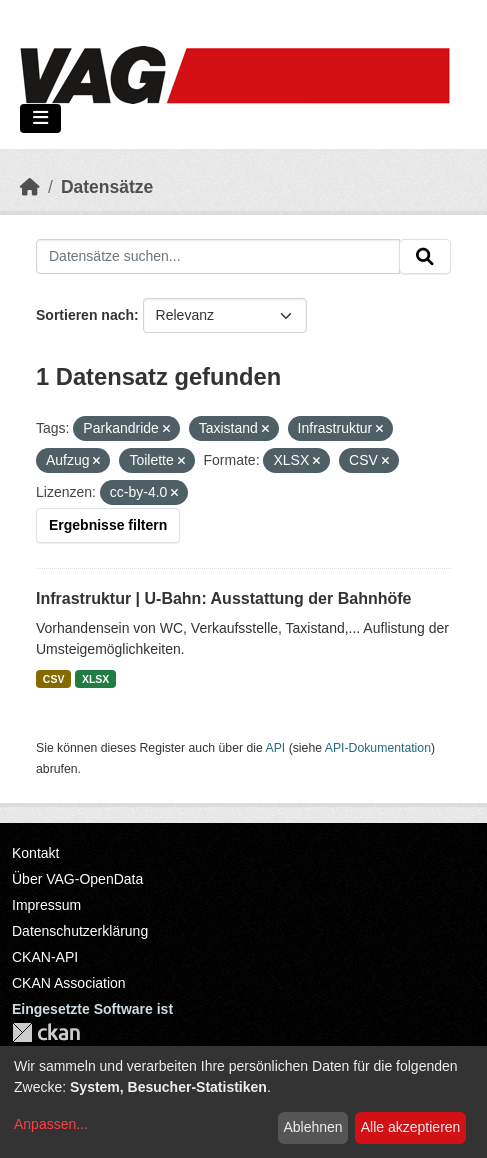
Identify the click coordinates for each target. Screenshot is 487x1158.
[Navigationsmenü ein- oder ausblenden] (40, 118)
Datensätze (107, 187)
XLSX (95, 679)
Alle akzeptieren (411, 1127)
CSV (54, 679)
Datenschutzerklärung (80, 931)
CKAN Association (69, 983)
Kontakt (35, 853)
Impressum (46, 905)
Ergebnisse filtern (108, 525)
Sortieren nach (85, 315)
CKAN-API (45, 957)
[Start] (30, 187)
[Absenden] (425, 257)
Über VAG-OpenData (77, 879)
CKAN (46, 1032)
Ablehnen (312, 1127)
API (276, 748)
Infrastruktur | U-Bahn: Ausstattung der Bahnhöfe (223, 598)
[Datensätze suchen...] (218, 257)
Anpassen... (51, 1124)
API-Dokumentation (378, 748)
